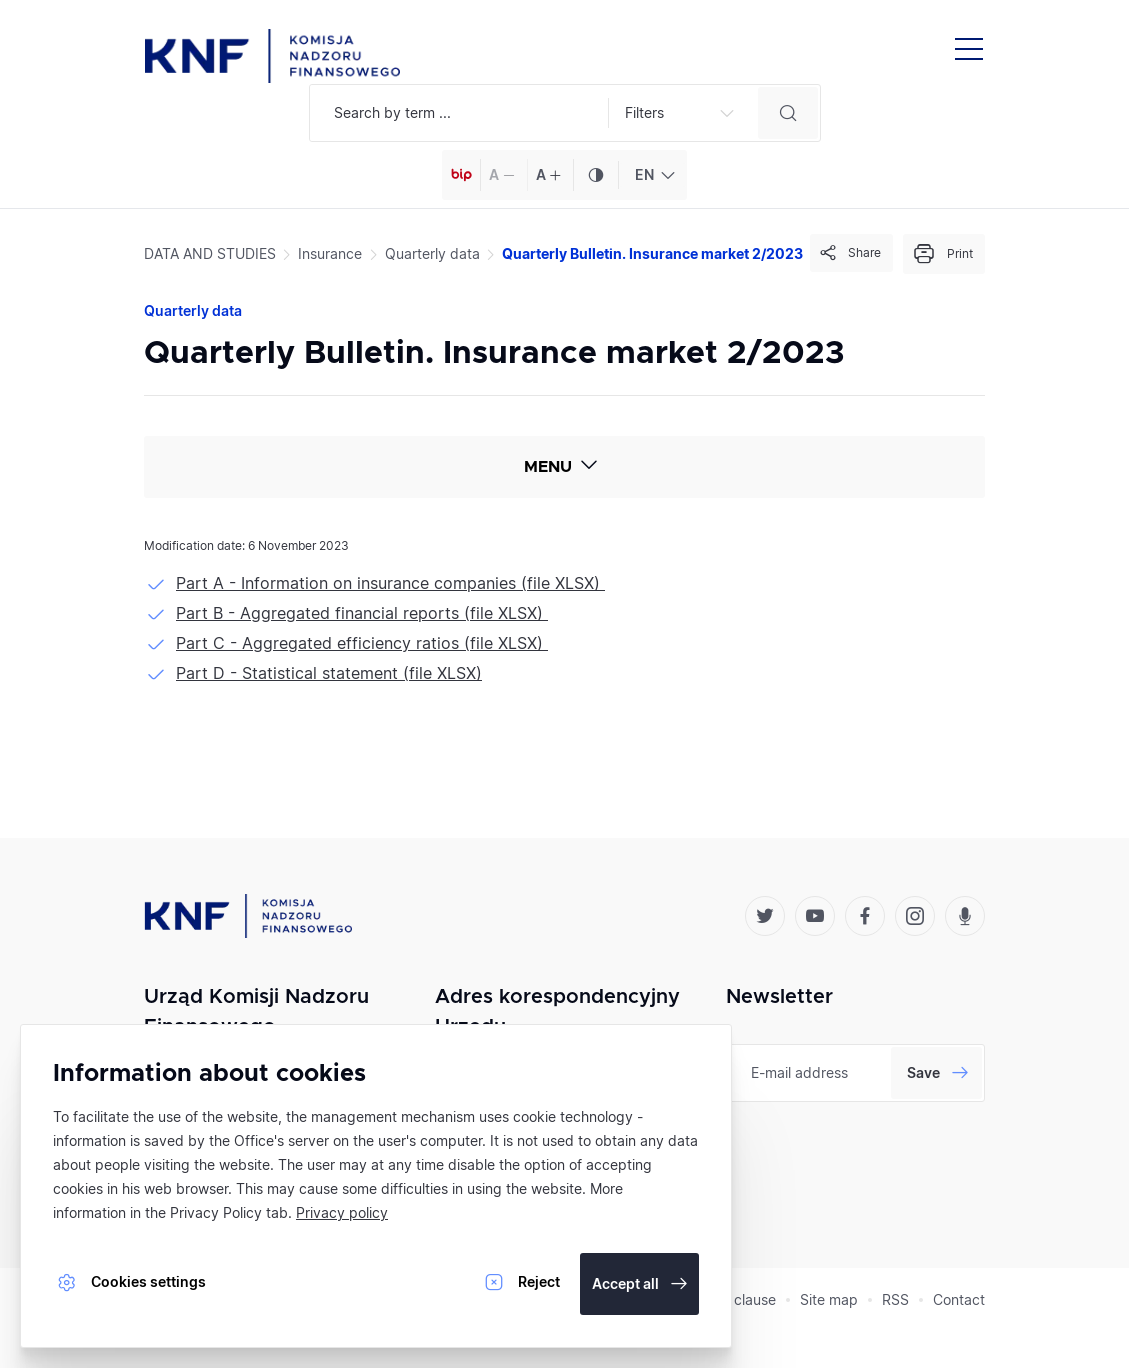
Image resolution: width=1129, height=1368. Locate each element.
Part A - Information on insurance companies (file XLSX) (390, 583)
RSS (895, 1299)
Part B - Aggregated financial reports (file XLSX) (362, 613)
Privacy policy (342, 1212)
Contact (959, 1299)
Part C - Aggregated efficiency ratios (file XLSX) (362, 643)
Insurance (330, 253)
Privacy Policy (216, 1212)
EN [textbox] (644, 174)
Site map (829, 1299)
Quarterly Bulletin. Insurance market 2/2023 (652, 253)
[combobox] (652, 175)
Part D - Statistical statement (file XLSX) (329, 673)
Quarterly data (432, 253)
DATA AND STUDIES (210, 253)
